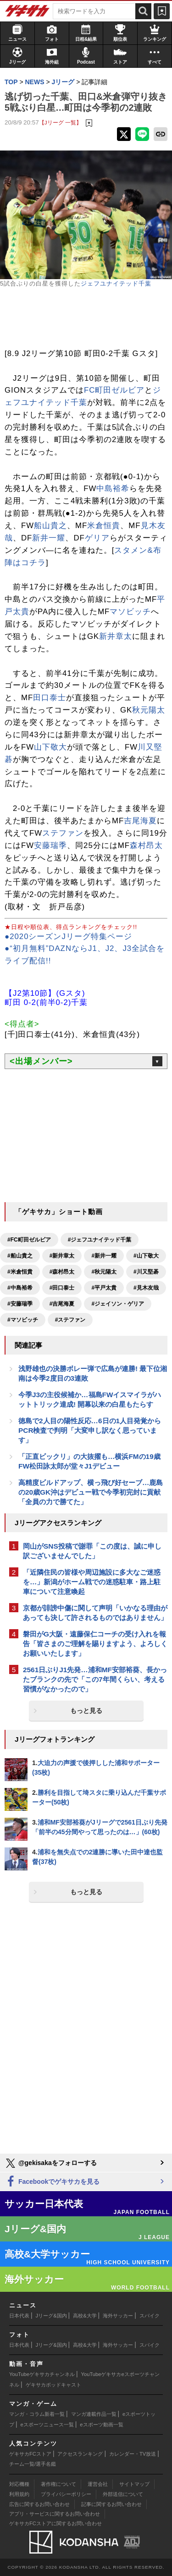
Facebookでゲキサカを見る (52, 2181)
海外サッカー (118, 2315)
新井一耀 (48, 538)
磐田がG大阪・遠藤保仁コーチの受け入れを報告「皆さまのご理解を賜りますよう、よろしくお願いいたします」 (95, 1643)
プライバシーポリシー (66, 2494)
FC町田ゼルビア (114, 390)
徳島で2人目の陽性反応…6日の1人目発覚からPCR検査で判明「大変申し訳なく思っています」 (89, 1430)
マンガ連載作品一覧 (94, 2414)
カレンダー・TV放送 (132, 2454)
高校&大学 (84, 2315)
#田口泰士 (62, 1288)
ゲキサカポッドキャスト (53, 2384)
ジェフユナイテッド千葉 (116, 283)
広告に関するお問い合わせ (39, 2504)
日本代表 (19, 2315)
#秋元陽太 (104, 1272)
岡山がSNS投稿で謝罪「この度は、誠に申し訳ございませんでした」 (92, 1551)
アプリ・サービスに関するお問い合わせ (54, 2514)
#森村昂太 (62, 1272)
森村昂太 (146, 845)
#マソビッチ (22, 1320)
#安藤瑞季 (20, 1304)
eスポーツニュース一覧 (47, 2424)
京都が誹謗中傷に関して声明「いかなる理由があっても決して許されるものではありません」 (95, 1612)
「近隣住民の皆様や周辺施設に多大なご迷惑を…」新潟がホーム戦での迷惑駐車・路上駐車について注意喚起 (92, 1581)
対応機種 (19, 2484)
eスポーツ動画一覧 (101, 2424)
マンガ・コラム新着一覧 (37, 2414)
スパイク (149, 2315)
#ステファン (70, 1320)
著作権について (58, 2484)
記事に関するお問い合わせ (111, 2504)
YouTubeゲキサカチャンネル (42, 2374)
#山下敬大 (146, 1256)
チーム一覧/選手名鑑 (32, 2464)
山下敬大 (50, 747)
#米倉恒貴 (20, 1272)
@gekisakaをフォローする (51, 2163)
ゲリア (97, 538)
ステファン (62, 833)
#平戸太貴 (104, 1288)
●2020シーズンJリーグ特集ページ (68, 936)
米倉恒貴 (103, 525)
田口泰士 (49, 697)
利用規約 (19, 2494)
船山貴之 (50, 525)
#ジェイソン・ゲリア (117, 1304)
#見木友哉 (146, 1288)
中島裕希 (112, 488)
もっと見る (86, 1710)
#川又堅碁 (146, 1272)
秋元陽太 (148, 710)
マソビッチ (130, 611)
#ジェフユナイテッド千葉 (100, 1240)
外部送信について (123, 2494)
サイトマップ (134, 2484)
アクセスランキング (80, 2454)
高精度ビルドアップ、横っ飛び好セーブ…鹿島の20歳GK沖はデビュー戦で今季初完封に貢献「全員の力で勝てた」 (90, 1492)
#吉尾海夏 (62, 1304)
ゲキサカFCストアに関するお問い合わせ (55, 2523)
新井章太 (115, 636)
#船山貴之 (20, 1256)
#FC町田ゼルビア (29, 1240)
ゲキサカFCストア (30, 2454)
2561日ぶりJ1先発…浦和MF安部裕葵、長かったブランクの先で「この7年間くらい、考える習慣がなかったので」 (95, 1679)
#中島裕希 (20, 1288)
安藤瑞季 (50, 845)
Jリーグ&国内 (51, 2315)
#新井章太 (62, 1256)
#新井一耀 (104, 1256)
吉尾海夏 (140, 820)
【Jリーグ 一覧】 (60, 122)
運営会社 (98, 2484)
